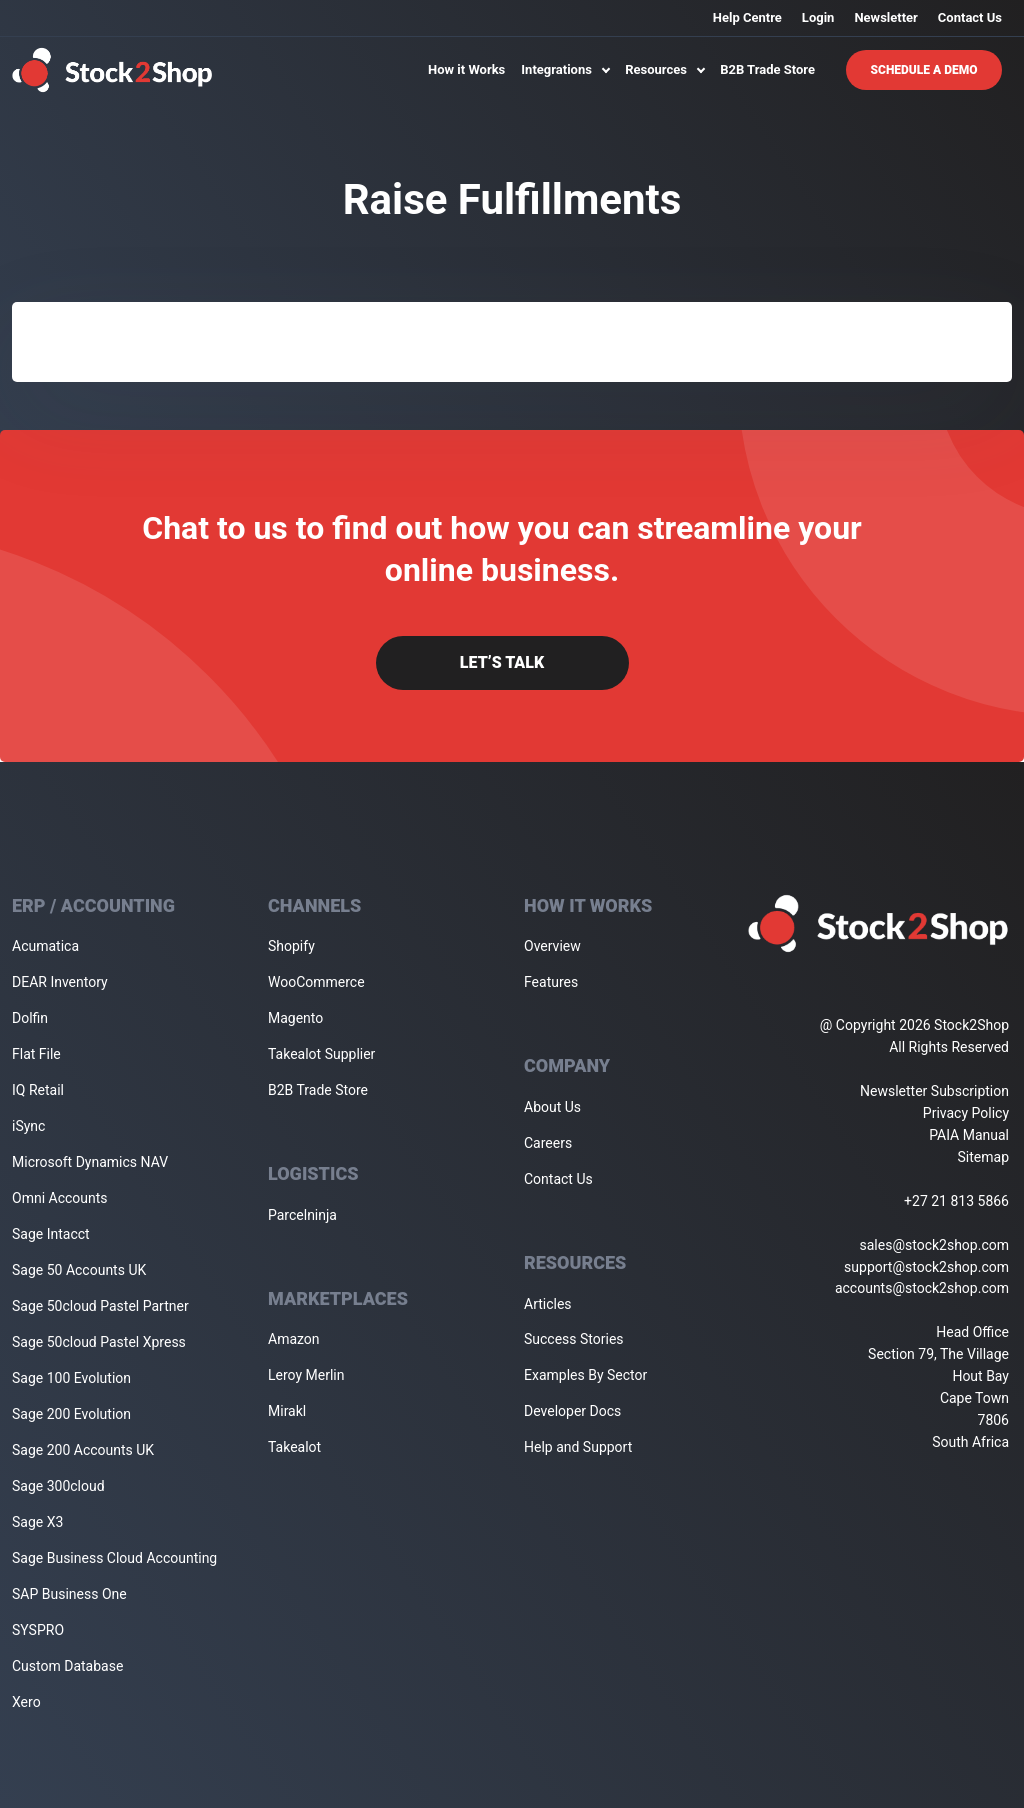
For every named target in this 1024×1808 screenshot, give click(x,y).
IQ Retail (38, 1090)
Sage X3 (37, 1522)
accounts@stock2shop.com (922, 1288)
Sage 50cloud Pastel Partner (100, 1306)
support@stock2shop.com (926, 1267)
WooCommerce (316, 982)
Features (551, 982)
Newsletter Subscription (934, 1091)
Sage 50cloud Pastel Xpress (99, 1342)
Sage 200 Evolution (71, 1414)
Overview (552, 946)
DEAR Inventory (60, 982)
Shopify (291, 946)
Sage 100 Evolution (71, 1378)
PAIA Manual (969, 1135)
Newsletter (885, 17)
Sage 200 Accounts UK (83, 1450)
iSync (28, 1126)
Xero (26, 1702)
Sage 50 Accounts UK (79, 1270)
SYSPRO (38, 1630)
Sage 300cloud (58, 1486)
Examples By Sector (585, 1375)
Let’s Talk (502, 662)
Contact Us (970, 17)
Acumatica (45, 946)
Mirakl (287, 1411)
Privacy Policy (966, 1113)
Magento (295, 1018)
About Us (552, 1107)
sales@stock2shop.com (934, 1245)
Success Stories (574, 1339)
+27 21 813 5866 (956, 1201)
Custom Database (67, 1666)
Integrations (565, 69)
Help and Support (578, 1447)
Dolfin (30, 1018)
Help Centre (747, 17)
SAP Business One (69, 1594)
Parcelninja (302, 1215)
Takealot (294, 1447)
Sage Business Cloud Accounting (114, 1558)
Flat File (36, 1054)
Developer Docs (572, 1411)
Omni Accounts (60, 1198)
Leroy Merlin (306, 1375)
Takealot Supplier (321, 1054)
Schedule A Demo (924, 70)
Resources (664, 69)
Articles (548, 1304)
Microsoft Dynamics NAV (90, 1162)
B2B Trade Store (767, 69)
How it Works (466, 69)
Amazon (294, 1339)
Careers (548, 1143)
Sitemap (983, 1157)
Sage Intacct (51, 1234)
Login (818, 17)
